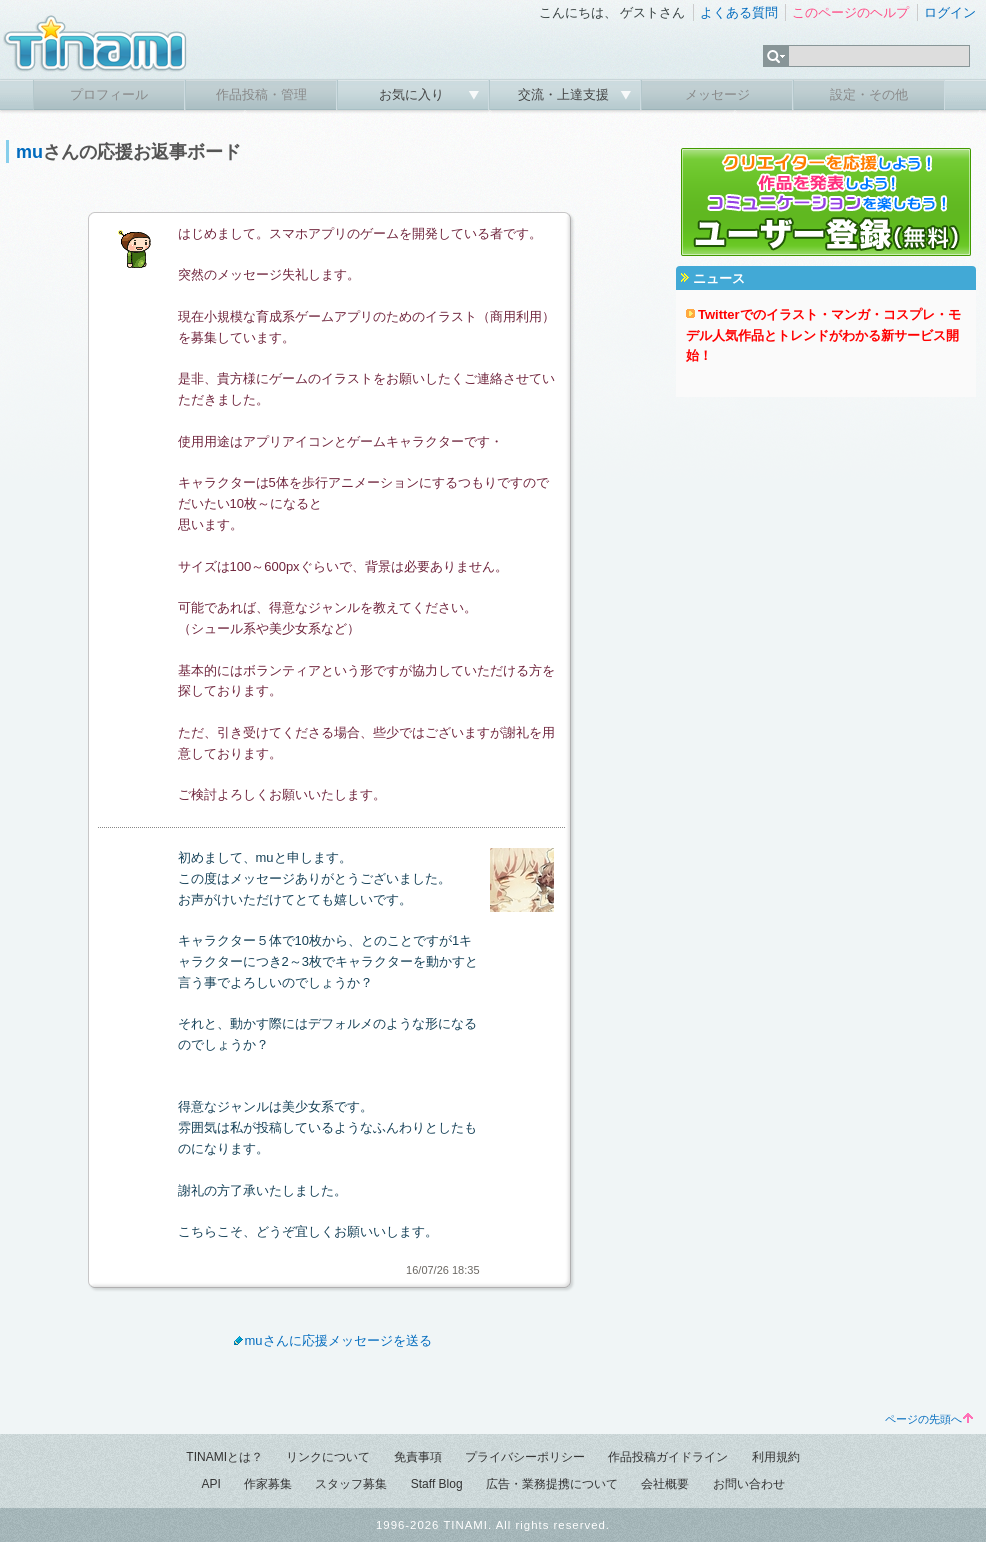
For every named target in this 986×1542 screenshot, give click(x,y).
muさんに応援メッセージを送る (330, 1340)
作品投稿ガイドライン (668, 1457)
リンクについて (328, 1457)
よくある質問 (739, 12)
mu (29, 152)
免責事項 (418, 1457)
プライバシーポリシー (525, 1457)
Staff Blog (437, 1484)
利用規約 (776, 1457)
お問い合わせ (749, 1484)
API (210, 1484)
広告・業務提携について (552, 1484)
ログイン (950, 12)
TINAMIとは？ (224, 1457)
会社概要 (665, 1484)
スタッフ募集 (351, 1484)
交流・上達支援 (565, 94)
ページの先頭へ (929, 1419)
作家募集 (268, 1484)
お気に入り (413, 94)
